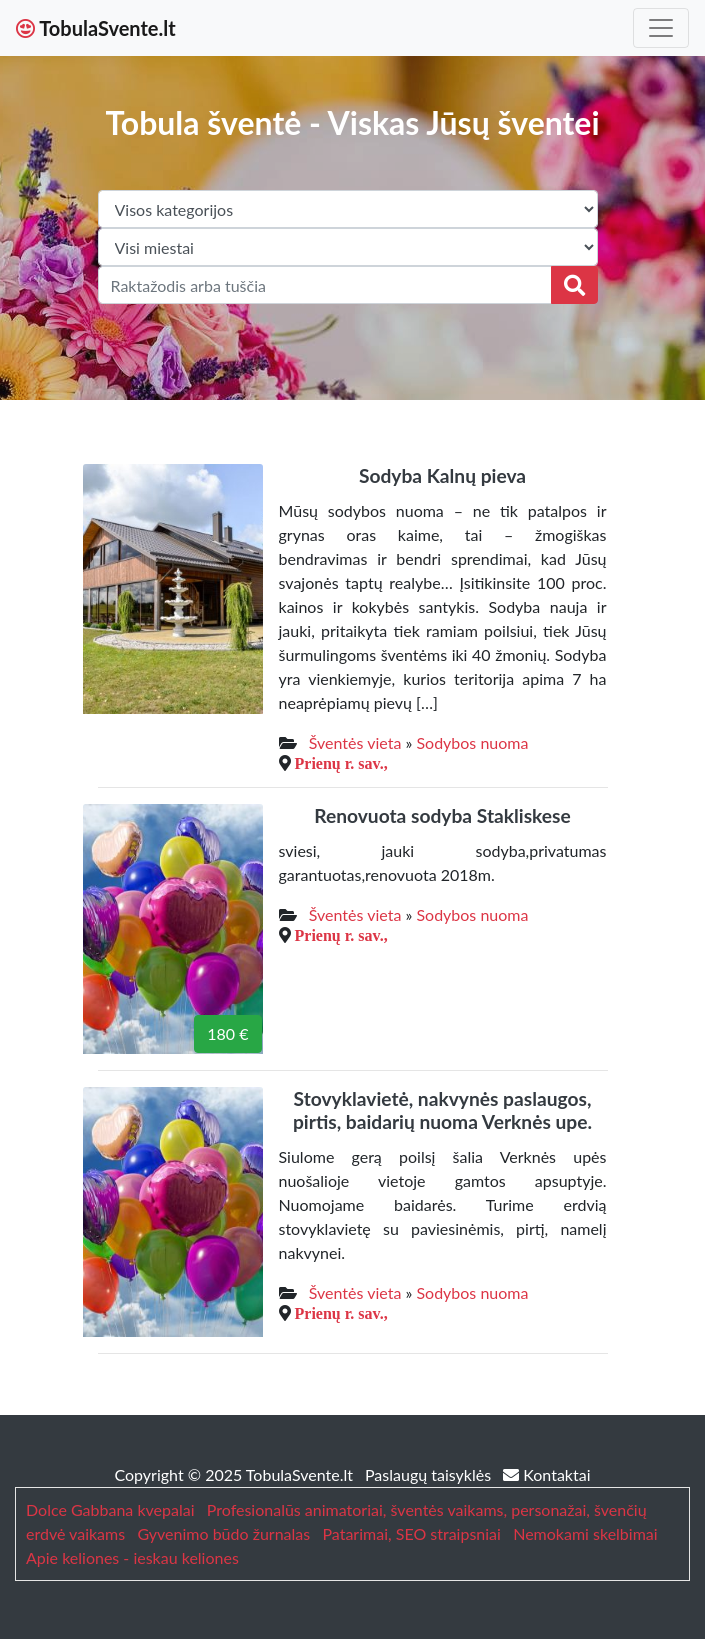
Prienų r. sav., (341, 763)
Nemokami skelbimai (585, 1533)
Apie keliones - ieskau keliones (132, 1557)
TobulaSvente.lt (96, 28)
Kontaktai (546, 1474)
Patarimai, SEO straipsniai (411, 1533)
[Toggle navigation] (661, 28)
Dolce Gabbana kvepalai (110, 1509)
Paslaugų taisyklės (430, 1474)
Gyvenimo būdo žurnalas (223, 1533)
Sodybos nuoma (472, 742)
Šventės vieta (355, 742)
